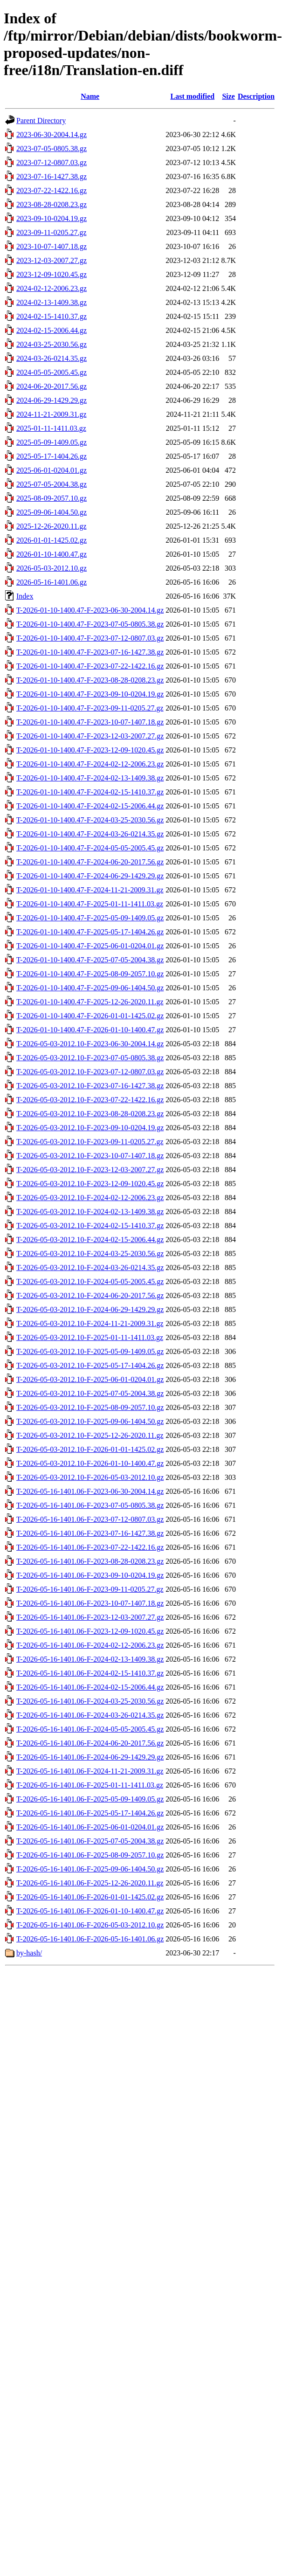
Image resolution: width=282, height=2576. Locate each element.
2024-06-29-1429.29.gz (51, 400)
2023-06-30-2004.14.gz (51, 134)
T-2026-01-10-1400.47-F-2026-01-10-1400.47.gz (90, 1030)
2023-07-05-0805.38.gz (51, 148)
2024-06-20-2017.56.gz (51, 386)
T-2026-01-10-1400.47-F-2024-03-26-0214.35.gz (90, 834)
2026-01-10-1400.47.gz (51, 554)
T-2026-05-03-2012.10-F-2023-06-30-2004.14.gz (90, 1044)
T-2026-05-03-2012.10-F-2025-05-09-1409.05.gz (90, 1351)
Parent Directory (41, 120)
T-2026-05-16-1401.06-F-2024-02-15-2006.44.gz (90, 1687)
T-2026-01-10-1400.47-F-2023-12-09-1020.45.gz (90, 750)
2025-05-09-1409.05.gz (51, 442)
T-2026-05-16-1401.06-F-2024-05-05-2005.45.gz (90, 1729)
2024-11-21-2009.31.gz (51, 414)
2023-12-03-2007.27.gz (51, 260)
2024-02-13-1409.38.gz (51, 302)
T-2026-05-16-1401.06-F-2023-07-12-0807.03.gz (90, 1519)
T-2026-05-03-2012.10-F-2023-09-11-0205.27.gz (90, 1142)
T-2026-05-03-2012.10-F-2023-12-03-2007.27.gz (90, 1170)
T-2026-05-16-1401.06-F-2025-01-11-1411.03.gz (89, 1785)
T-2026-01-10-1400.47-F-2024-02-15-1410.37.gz (90, 792)
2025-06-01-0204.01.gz (51, 470)
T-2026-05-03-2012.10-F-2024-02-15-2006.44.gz (90, 1239)
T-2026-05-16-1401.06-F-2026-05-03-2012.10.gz (90, 1925)
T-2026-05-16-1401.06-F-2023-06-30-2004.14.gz (90, 1491)
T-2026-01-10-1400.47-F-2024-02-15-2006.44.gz (90, 806)
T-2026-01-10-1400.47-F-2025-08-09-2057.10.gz (90, 974)
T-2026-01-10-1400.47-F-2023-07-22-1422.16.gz (90, 666)
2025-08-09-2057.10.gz (51, 498)
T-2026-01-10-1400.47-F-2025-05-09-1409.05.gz (90, 918)
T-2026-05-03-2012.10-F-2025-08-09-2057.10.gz (90, 1407)
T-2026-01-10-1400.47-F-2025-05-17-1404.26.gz (90, 932)
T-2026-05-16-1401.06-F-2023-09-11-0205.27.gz (90, 1589)
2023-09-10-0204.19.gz (51, 218)
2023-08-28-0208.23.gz (51, 204)
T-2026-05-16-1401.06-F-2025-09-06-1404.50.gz (90, 1869)
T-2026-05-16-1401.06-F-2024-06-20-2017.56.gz (90, 1743)
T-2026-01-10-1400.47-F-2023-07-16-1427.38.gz (90, 652)
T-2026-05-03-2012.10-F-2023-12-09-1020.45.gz (90, 1184)
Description (256, 96)
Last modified (192, 96)
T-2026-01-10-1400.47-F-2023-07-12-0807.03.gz (90, 638)
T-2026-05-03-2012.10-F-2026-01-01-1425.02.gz (90, 1449)
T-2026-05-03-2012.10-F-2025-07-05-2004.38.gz (90, 1393)
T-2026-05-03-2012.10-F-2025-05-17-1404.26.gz (90, 1365)
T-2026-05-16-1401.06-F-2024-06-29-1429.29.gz (90, 1757)
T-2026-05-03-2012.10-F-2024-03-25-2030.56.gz (90, 1253)
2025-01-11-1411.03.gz (51, 428)
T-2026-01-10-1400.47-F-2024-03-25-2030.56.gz (90, 820)
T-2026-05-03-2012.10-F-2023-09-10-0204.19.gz (90, 1128)
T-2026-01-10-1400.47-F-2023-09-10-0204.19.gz (90, 694)
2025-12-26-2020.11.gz (51, 526)
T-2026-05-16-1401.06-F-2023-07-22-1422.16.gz (90, 1547)
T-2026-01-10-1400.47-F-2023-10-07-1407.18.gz (90, 722)
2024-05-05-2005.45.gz (51, 372)
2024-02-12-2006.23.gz (51, 288)
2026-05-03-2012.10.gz (51, 568)
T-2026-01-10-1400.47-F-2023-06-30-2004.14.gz (90, 610)
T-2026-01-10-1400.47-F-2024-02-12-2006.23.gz (90, 764)
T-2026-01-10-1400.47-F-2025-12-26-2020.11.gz (90, 1002)
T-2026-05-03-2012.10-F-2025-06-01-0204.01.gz (90, 1379)
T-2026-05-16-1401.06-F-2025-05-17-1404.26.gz (90, 1813)
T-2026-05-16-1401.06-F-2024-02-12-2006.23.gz (90, 1645)
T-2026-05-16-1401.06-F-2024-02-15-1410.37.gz (90, 1673)
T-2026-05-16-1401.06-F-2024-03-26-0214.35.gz (90, 1715)
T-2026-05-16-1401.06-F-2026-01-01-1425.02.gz (90, 1897)
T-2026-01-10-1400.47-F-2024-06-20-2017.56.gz (90, 862)
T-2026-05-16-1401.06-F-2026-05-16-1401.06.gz (90, 1939)
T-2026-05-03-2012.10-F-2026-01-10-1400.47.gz (90, 1463)
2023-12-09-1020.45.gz (51, 274)
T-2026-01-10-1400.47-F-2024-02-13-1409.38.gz (90, 778)
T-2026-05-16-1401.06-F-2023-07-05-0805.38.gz (90, 1505)
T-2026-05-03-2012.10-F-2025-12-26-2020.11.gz (90, 1435)
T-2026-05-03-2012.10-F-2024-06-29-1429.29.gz (90, 1309)
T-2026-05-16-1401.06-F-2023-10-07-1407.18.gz (90, 1603)
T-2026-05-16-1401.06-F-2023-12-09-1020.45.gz (90, 1631)
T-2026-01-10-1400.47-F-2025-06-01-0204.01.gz (90, 946)
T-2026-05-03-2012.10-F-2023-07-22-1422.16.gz (90, 1100)
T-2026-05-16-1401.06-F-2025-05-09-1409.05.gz (90, 1799)
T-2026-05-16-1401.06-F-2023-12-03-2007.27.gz (90, 1617)
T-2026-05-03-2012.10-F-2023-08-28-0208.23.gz (90, 1114)
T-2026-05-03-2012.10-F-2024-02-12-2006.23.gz (90, 1198)
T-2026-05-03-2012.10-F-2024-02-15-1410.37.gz (90, 1225)
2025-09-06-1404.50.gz (51, 512)
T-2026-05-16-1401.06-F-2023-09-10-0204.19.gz (90, 1575)
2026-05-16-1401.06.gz (51, 582)
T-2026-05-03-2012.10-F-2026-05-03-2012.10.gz (90, 1477)
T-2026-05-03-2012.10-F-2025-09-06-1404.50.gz (90, 1421)
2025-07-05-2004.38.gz (51, 484)
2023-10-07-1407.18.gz (51, 246)
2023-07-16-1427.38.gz (51, 176)
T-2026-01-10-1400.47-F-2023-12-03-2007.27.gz (90, 736)
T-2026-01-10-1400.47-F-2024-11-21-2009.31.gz (90, 890)
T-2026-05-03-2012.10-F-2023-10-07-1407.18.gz (90, 1156)
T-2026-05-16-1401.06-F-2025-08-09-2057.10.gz (90, 1855)
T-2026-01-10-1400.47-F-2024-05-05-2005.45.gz (90, 848)
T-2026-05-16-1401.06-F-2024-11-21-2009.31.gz (90, 1771)
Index (24, 596)
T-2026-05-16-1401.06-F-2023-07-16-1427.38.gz (90, 1533)
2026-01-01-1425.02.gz (51, 540)
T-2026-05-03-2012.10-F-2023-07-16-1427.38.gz (90, 1086)
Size (228, 96)
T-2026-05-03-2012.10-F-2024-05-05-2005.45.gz (90, 1281)
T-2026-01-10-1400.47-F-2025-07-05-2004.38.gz (90, 960)
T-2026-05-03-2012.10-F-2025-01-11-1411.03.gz (89, 1337)
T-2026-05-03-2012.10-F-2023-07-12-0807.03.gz (90, 1072)
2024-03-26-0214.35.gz (51, 358)
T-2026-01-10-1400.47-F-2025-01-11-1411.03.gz (89, 904)
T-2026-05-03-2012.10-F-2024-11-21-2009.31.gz (90, 1323)
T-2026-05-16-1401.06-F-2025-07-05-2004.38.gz (90, 1841)
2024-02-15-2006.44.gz (51, 330)
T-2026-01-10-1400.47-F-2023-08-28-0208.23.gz (90, 680)
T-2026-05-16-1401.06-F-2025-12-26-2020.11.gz (90, 1883)
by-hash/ (29, 1953)
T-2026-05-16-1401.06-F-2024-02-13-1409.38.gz (90, 1659)
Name (90, 96)
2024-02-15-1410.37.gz (51, 316)
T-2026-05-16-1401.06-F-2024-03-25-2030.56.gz (90, 1701)
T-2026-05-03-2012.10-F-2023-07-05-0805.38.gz (90, 1058)
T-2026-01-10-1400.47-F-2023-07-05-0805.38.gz (90, 624)
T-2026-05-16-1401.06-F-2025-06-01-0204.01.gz (90, 1827)
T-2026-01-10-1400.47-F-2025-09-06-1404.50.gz (90, 988)
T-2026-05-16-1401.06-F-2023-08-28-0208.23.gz (90, 1561)
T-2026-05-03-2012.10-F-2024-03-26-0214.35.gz (90, 1267)
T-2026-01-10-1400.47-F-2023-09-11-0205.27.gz (90, 708)
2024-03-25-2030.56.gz (51, 344)
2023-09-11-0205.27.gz (51, 232)
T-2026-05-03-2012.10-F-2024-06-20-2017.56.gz (90, 1295)
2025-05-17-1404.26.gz (51, 456)
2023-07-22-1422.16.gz (51, 190)
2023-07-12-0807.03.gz (51, 162)
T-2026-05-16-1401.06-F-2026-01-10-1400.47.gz (90, 1911)
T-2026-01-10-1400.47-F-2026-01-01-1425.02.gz (90, 1016)
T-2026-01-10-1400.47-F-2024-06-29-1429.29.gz (90, 876)
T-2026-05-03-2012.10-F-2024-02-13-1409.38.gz (90, 1211)
